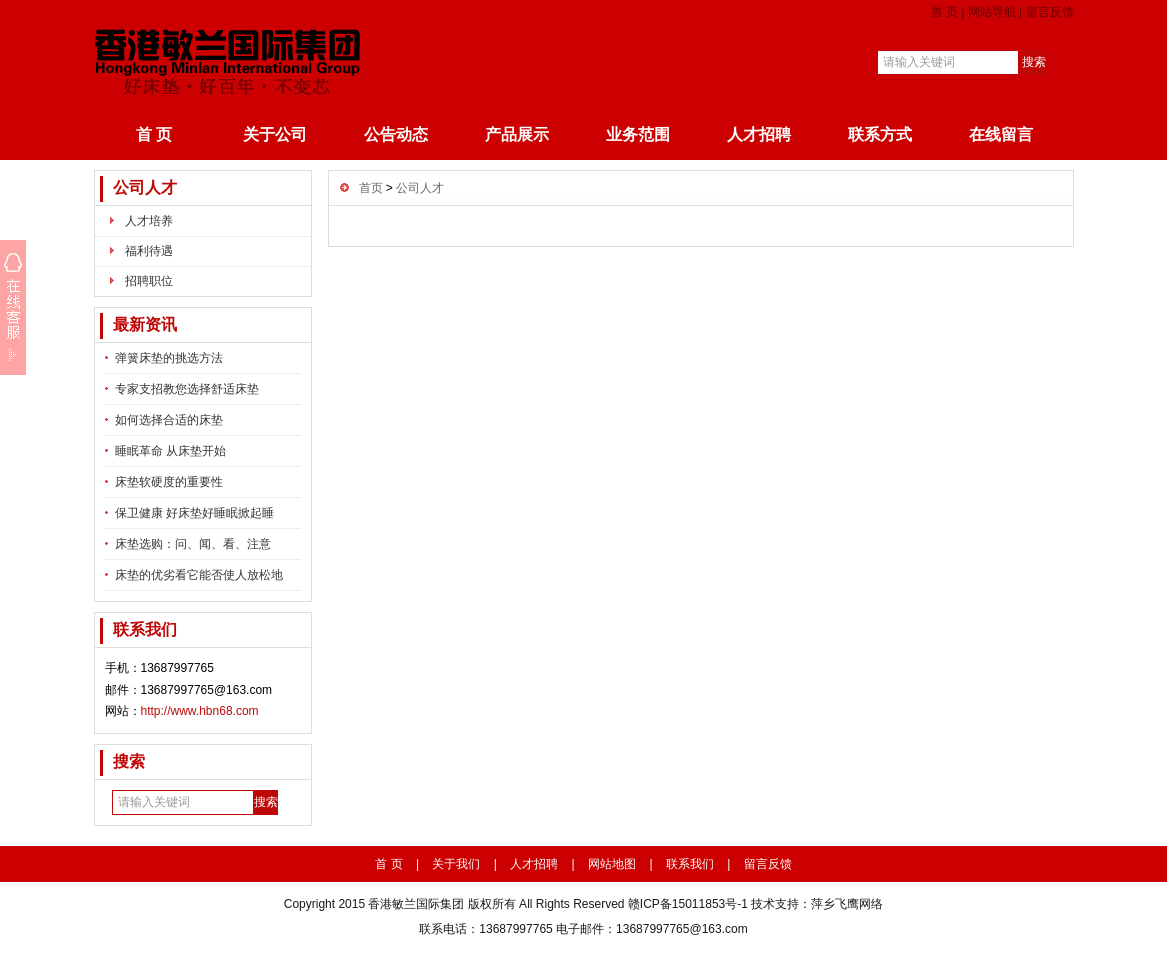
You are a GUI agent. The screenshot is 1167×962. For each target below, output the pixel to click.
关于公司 (275, 134)
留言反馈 (1050, 12)
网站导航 (992, 12)
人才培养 (149, 221)
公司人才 (145, 187)
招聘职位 (149, 281)
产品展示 (517, 134)
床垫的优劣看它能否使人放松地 (199, 575)
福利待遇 (149, 251)
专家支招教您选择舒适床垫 (187, 389)
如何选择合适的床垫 (169, 420)
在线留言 (1001, 134)
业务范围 (638, 134)
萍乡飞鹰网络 (847, 904)
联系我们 (690, 864)
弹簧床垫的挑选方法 (169, 358)
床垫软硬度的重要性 (169, 482)
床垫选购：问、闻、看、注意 (193, 544)
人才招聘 (759, 134)
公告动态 (396, 134)
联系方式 (880, 134)
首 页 (944, 12)
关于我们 (456, 864)
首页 (371, 188)
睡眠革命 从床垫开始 (170, 451)
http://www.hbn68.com (200, 711)
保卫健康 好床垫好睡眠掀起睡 (194, 513)
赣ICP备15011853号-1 (688, 904)
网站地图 (612, 864)
